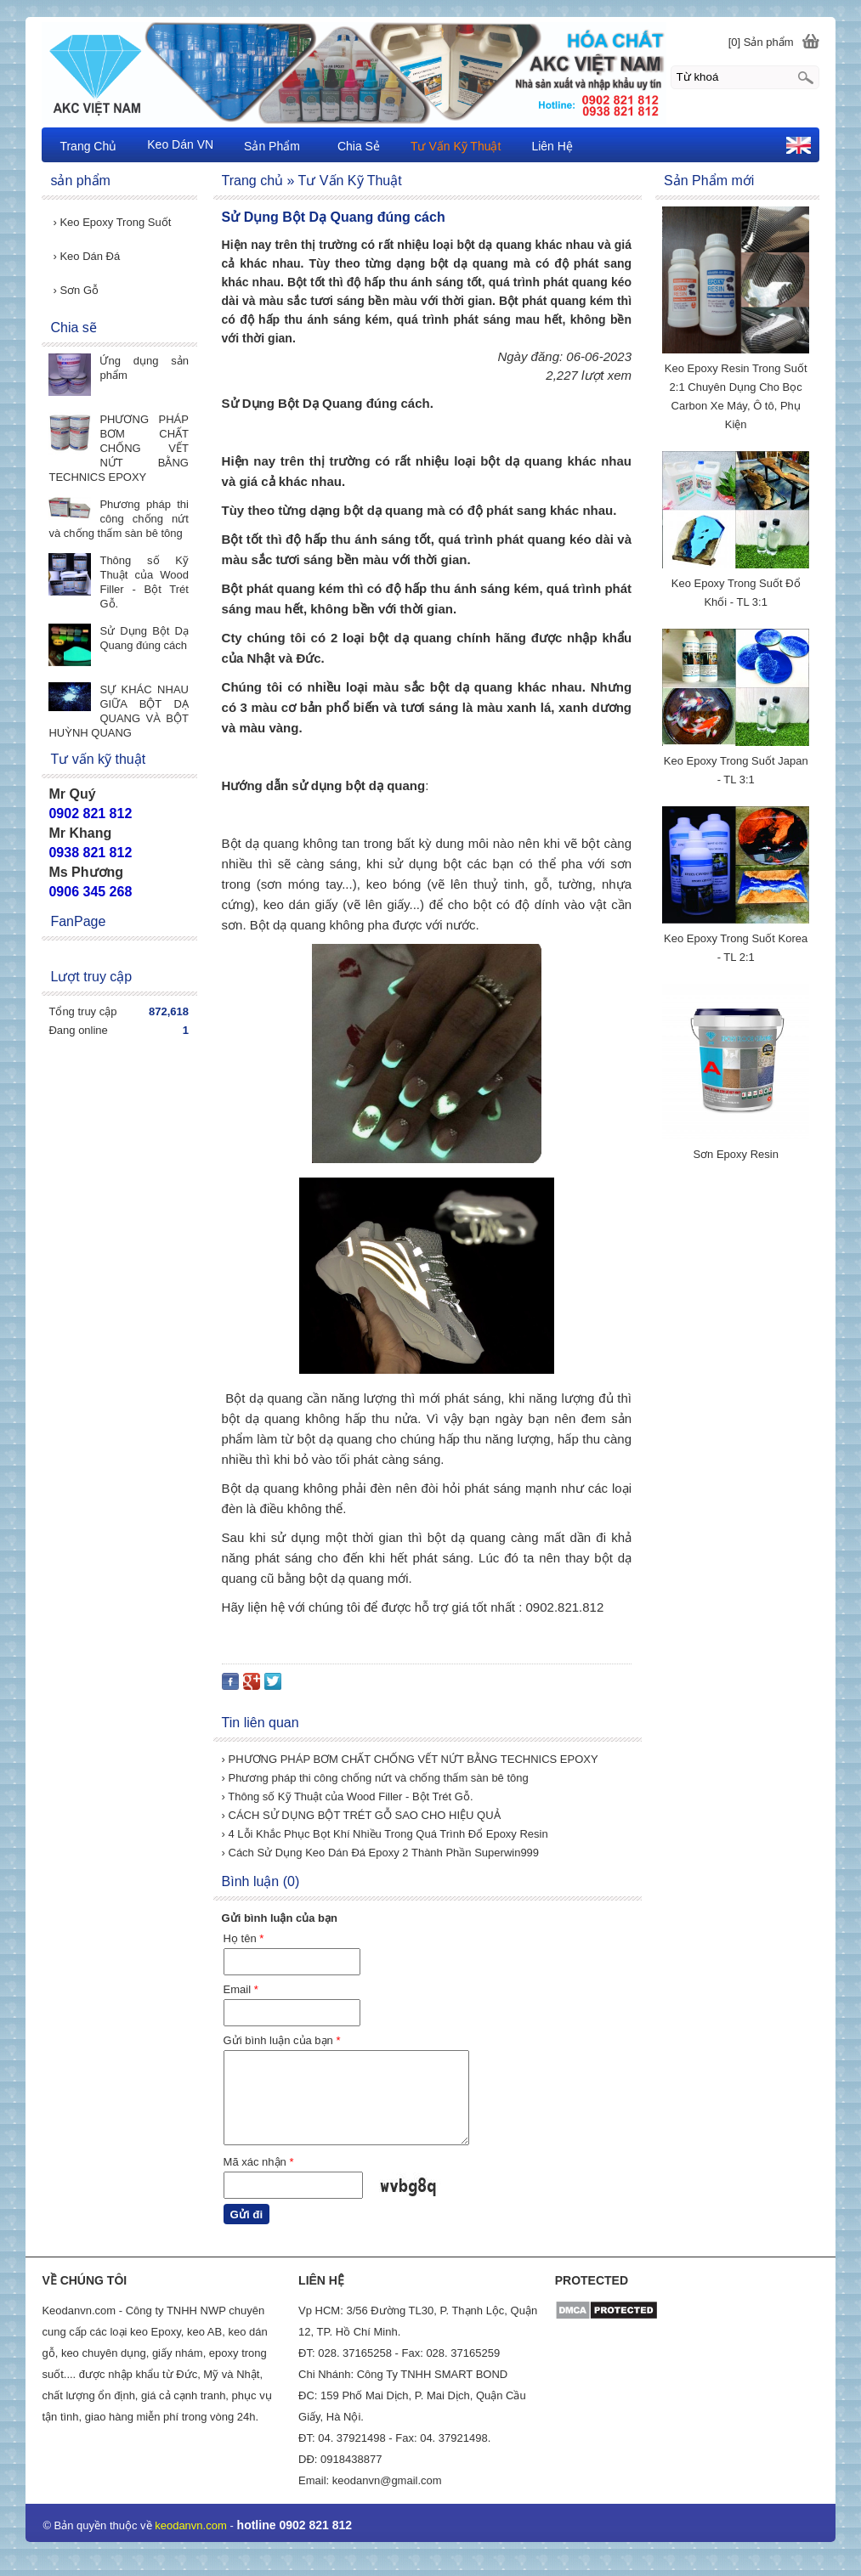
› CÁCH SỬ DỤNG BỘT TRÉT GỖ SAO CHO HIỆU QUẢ (361, 1815)
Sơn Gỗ (76, 290)
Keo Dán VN (180, 144)
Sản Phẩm (272, 146)
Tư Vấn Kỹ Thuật (456, 146)
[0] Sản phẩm (761, 42)
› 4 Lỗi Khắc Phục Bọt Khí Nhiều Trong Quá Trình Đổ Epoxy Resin (385, 1833)
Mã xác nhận (259, 2161)
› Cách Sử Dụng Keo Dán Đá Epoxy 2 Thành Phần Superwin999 (381, 1852)
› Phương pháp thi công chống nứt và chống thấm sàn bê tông (375, 1777)
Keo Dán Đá (86, 256)
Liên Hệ (551, 146)
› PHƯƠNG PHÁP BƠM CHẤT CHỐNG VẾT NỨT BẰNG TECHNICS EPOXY (410, 1759)
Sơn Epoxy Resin (736, 1154)
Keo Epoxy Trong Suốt (112, 222)
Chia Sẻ (358, 146)
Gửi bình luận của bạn (282, 2040)
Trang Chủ (87, 146)
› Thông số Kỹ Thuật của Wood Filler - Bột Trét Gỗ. (347, 1796)
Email (241, 1989)
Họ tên (244, 1938)
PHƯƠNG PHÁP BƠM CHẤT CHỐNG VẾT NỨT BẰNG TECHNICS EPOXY (118, 448)
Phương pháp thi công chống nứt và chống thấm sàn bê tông (118, 518)
